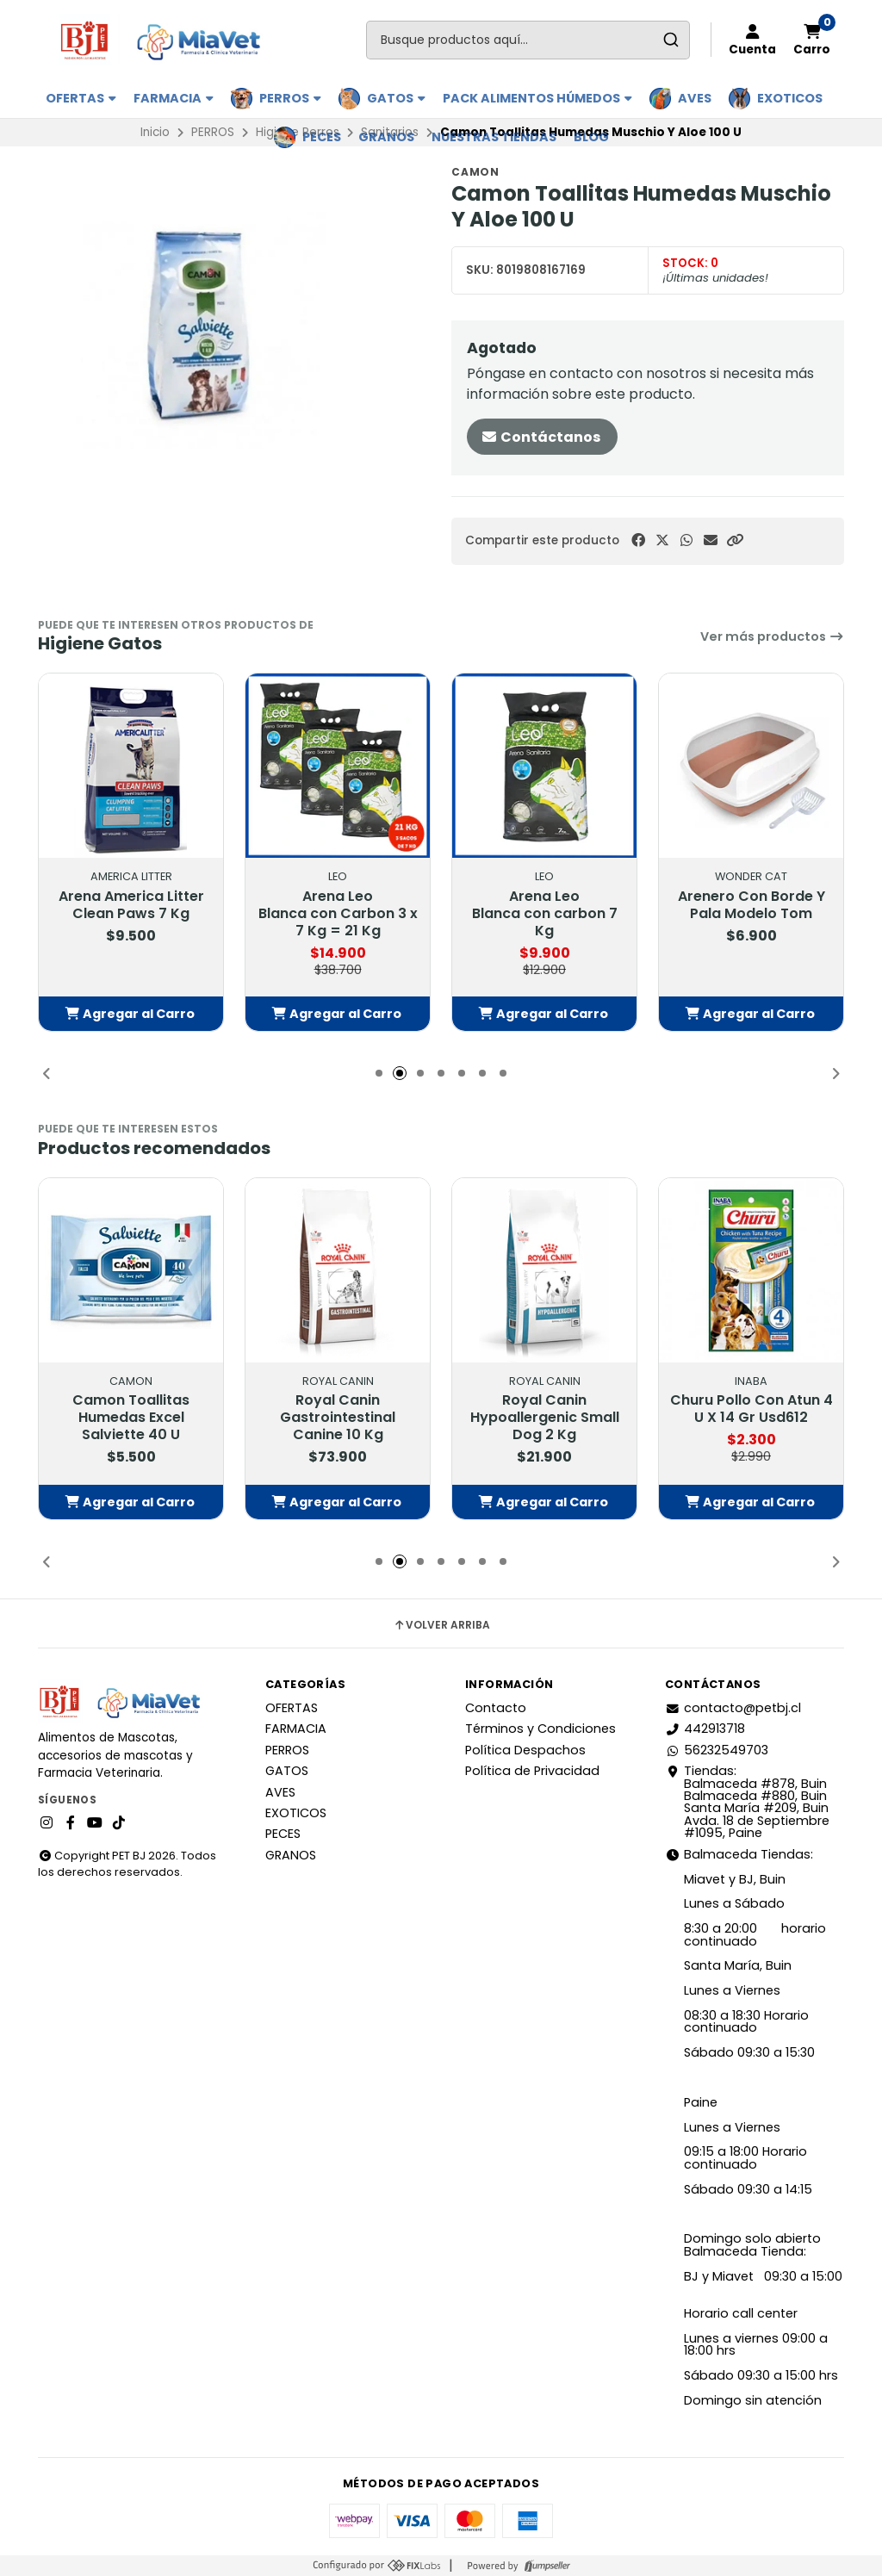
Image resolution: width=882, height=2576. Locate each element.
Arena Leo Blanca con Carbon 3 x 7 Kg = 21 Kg (338, 914)
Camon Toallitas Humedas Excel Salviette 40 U (130, 1417)
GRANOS (386, 137)
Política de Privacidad (532, 1771)
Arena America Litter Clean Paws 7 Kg (131, 905)
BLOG (591, 137)
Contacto (495, 1708)
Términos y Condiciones (540, 1729)
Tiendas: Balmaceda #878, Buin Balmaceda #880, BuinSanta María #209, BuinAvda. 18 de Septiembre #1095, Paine (747, 1802)
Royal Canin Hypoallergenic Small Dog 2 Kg (544, 1417)
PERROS (290, 98)
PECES (321, 137)
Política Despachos (525, 1750)
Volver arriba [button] (441, 1625)
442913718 (705, 1729)
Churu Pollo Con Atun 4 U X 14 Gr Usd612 (751, 1409)
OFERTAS (81, 98)
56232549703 (716, 1750)
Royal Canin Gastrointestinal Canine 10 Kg (337, 1417)
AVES (694, 98)
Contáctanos (540, 437)
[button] (734, 540)
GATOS (396, 98)
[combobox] (528, 40)
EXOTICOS (790, 98)
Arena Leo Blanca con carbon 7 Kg (545, 914)
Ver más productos (772, 636)
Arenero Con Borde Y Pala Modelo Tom (751, 905)
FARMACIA (174, 98)
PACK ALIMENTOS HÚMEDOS (537, 98)
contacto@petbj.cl (733, 1708)
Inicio (155, 132)
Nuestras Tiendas (494, 137)
